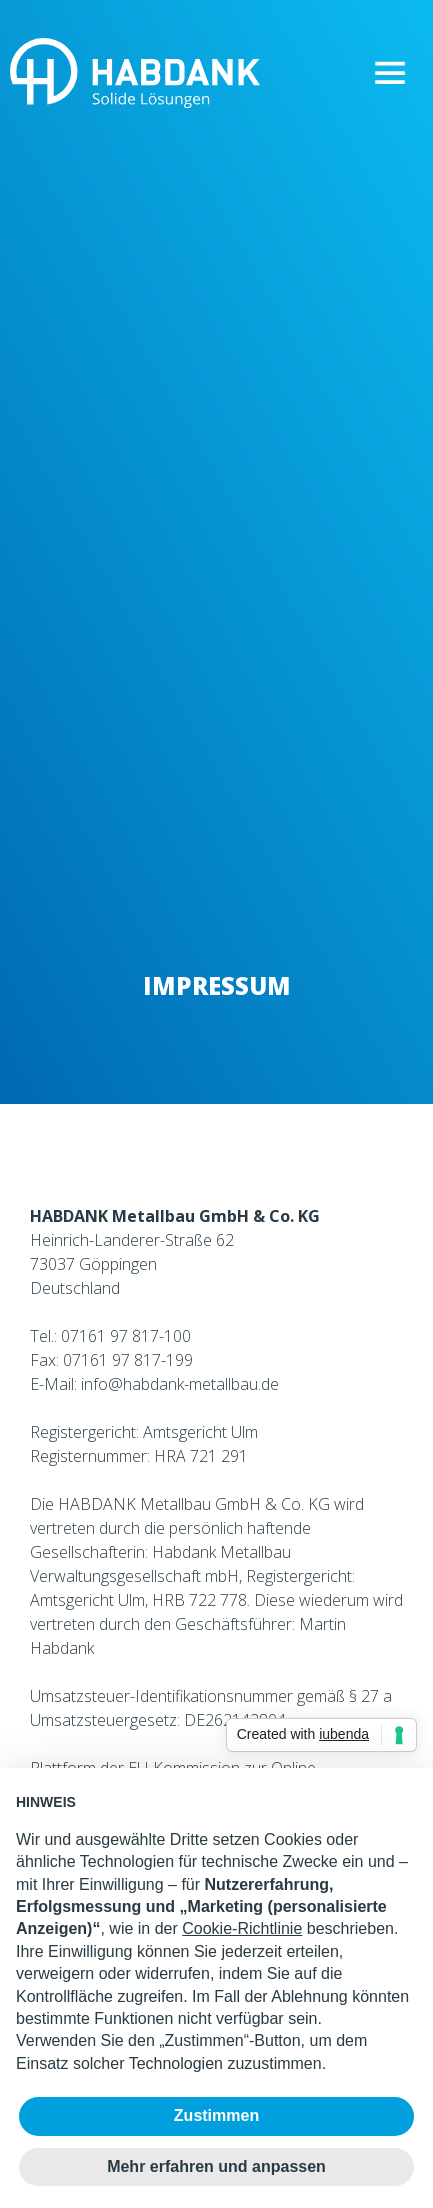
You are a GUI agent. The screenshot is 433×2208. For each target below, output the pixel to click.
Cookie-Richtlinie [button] (242, 1928)
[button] (390, 73)
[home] (130, 73)
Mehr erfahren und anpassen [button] (216, 2166)
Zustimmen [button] (216, 2115)
